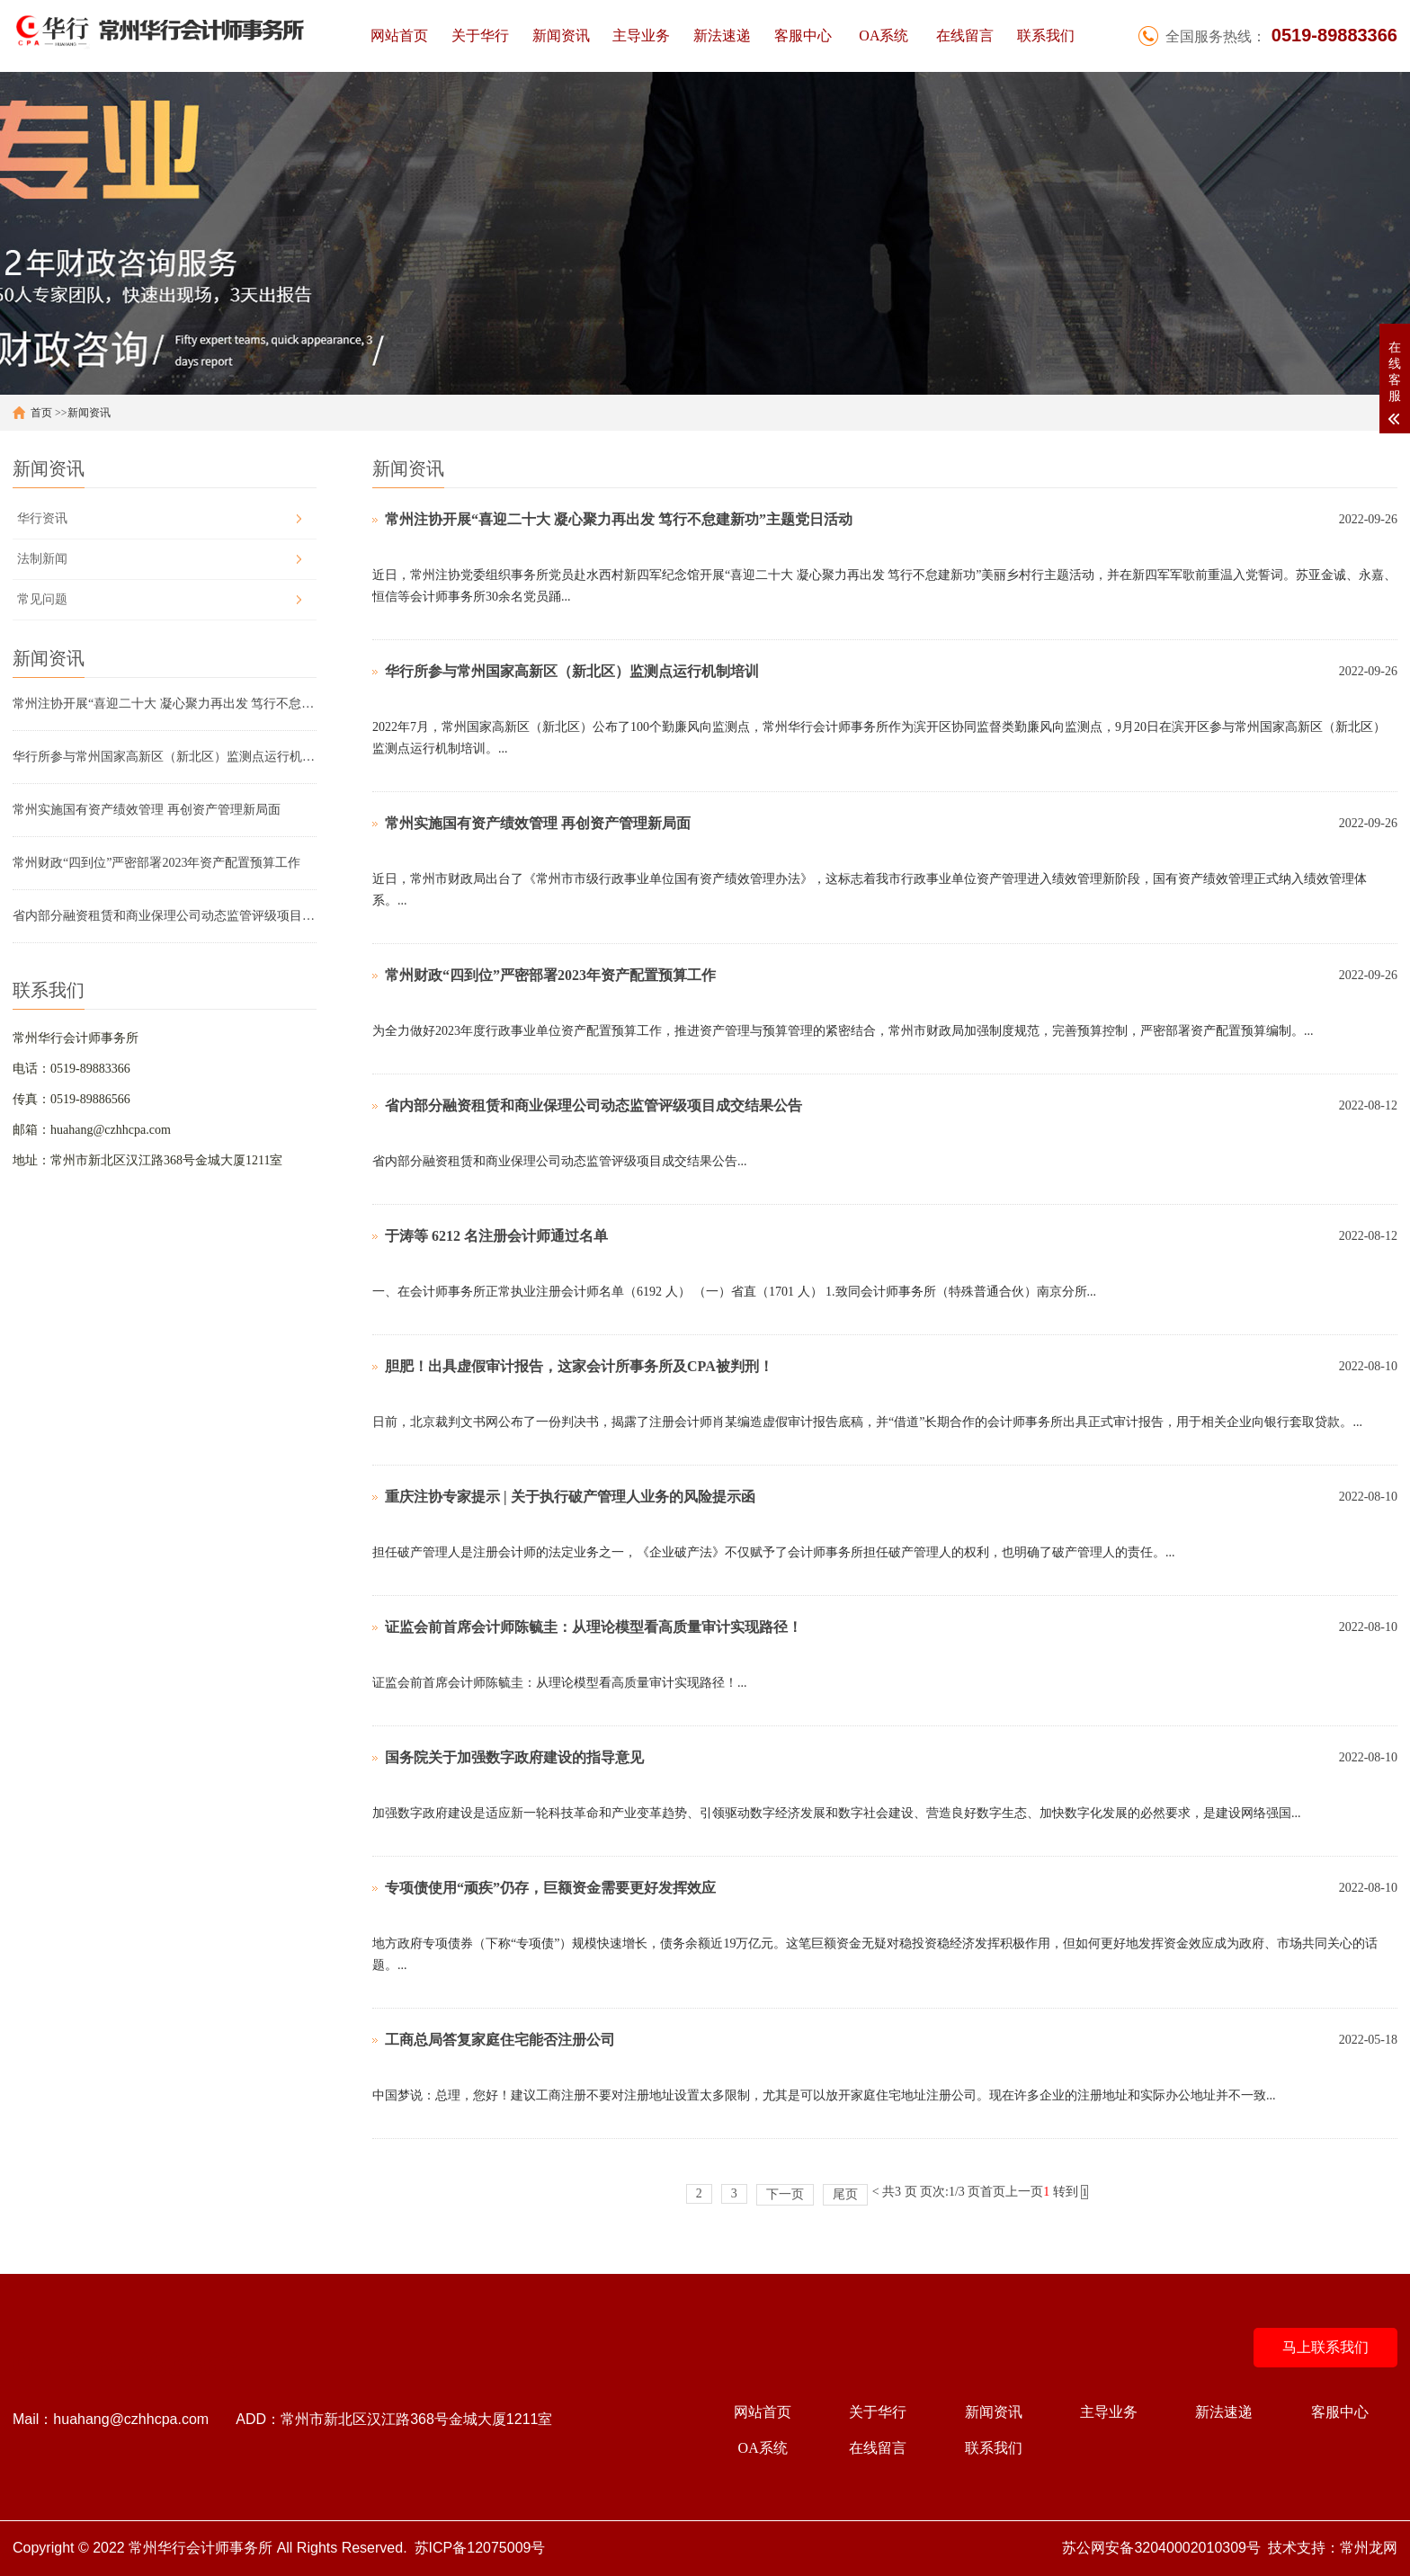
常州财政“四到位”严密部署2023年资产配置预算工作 (156, 862)
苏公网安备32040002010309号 (1161, 2547)
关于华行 (480, 35)
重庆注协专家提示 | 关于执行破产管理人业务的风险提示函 (570, 1496)
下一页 (785, 2194)
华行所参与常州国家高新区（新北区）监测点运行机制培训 (165, 756)
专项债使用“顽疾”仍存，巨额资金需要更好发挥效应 (550, 1887)
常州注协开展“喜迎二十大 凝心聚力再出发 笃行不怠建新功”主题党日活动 (165, 703)
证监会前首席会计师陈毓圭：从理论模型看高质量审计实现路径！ (593, 1627)
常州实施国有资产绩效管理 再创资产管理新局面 (147, 809)
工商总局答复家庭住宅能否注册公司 (500, 2039)
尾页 (845, 2194)
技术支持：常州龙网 (1332, 2547)
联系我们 (1046, 35)
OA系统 (883, 35)
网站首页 (399, 35)
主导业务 (641, 35)
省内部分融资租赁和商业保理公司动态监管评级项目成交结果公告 (165, 916)
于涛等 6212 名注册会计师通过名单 (496, 1235)
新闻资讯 (561, 35)
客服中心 (803, 35)
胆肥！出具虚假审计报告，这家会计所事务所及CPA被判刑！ (579, 1366)
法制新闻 (42, 559)
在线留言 (965, 35)
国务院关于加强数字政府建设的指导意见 (514, 1757)
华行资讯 (42, 518)
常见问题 (42, 599)
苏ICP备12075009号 (480, 2547)
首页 (41, 412)
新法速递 (722, 35)
